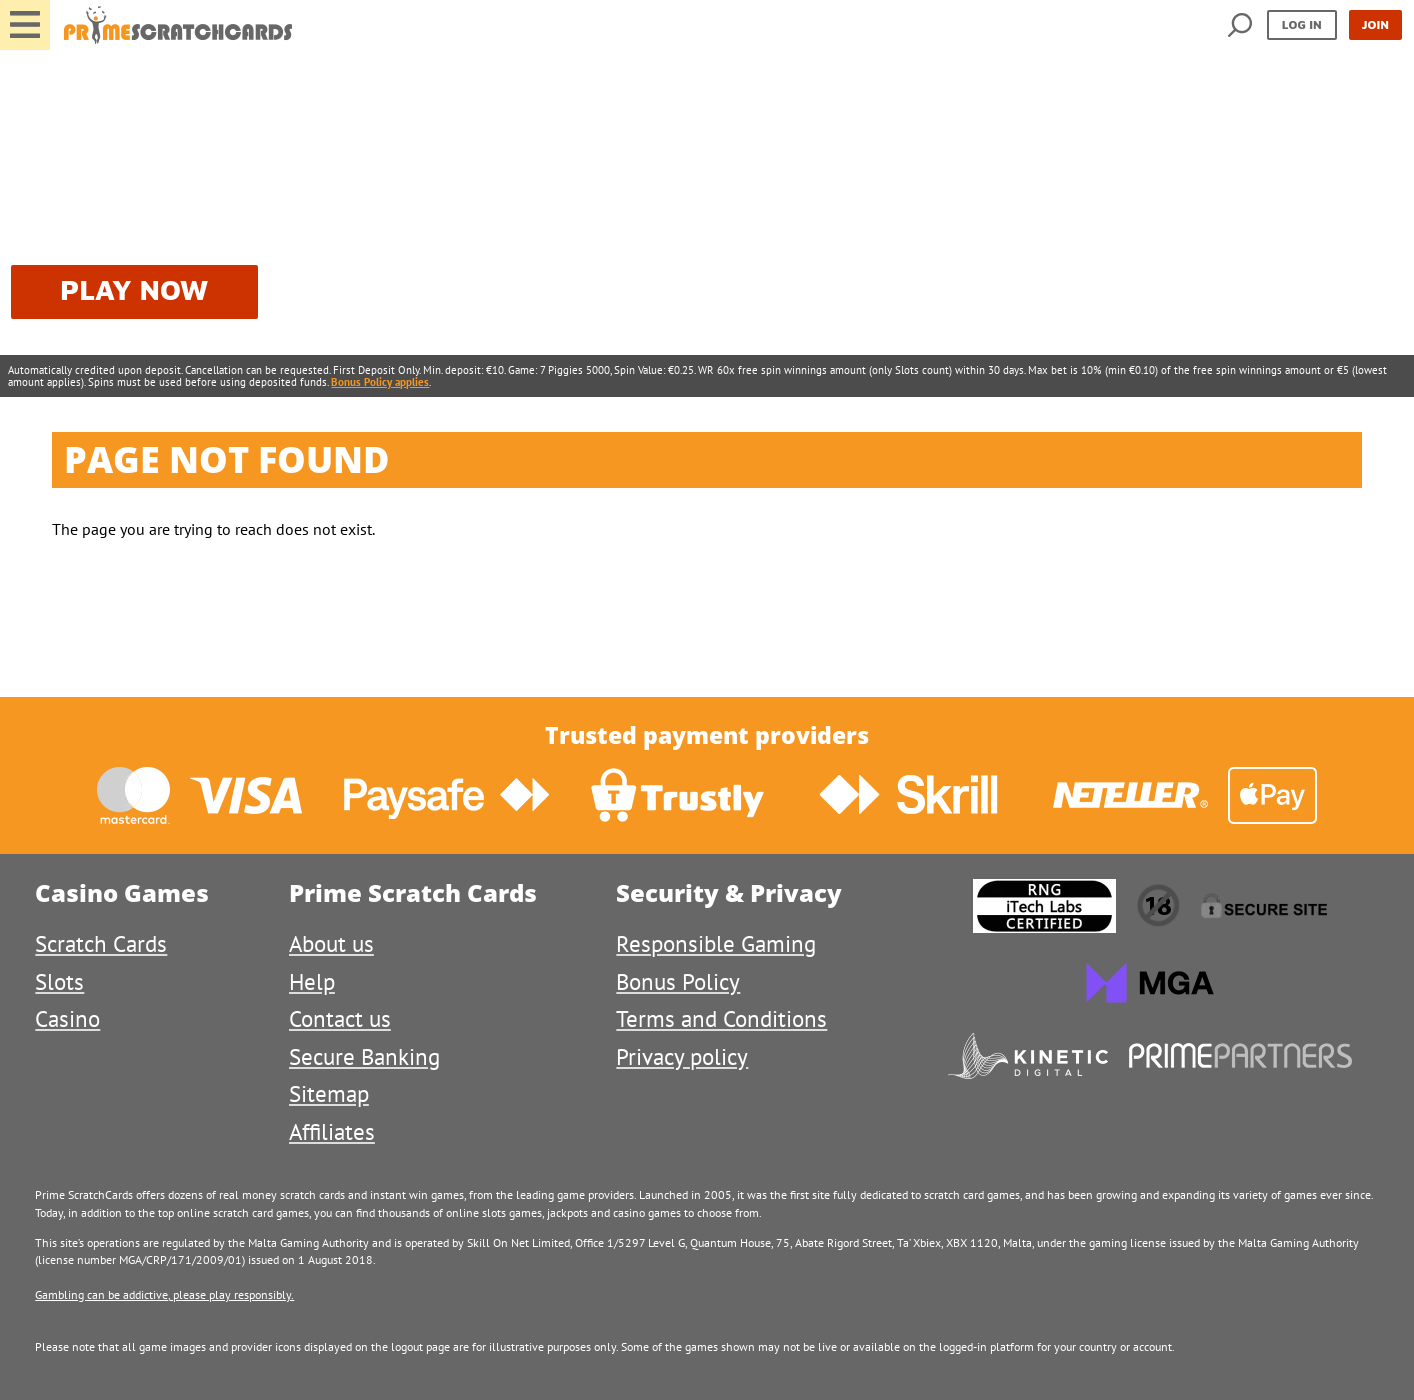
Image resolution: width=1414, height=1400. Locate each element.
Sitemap (329, 1093)
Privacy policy (682, 1056)
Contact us (340, 1018)
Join (1375, 24)
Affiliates (332, 1131)
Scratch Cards (101, 943)
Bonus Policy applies (380, 382)
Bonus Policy (678, 981)
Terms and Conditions (721, 1018)
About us (331, 943)
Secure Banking (364, 1056)
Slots (59, 981)
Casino (67, 1018)
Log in (1302, 24)
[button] (25, 25)
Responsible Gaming (716, 943)
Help (312, 981)
